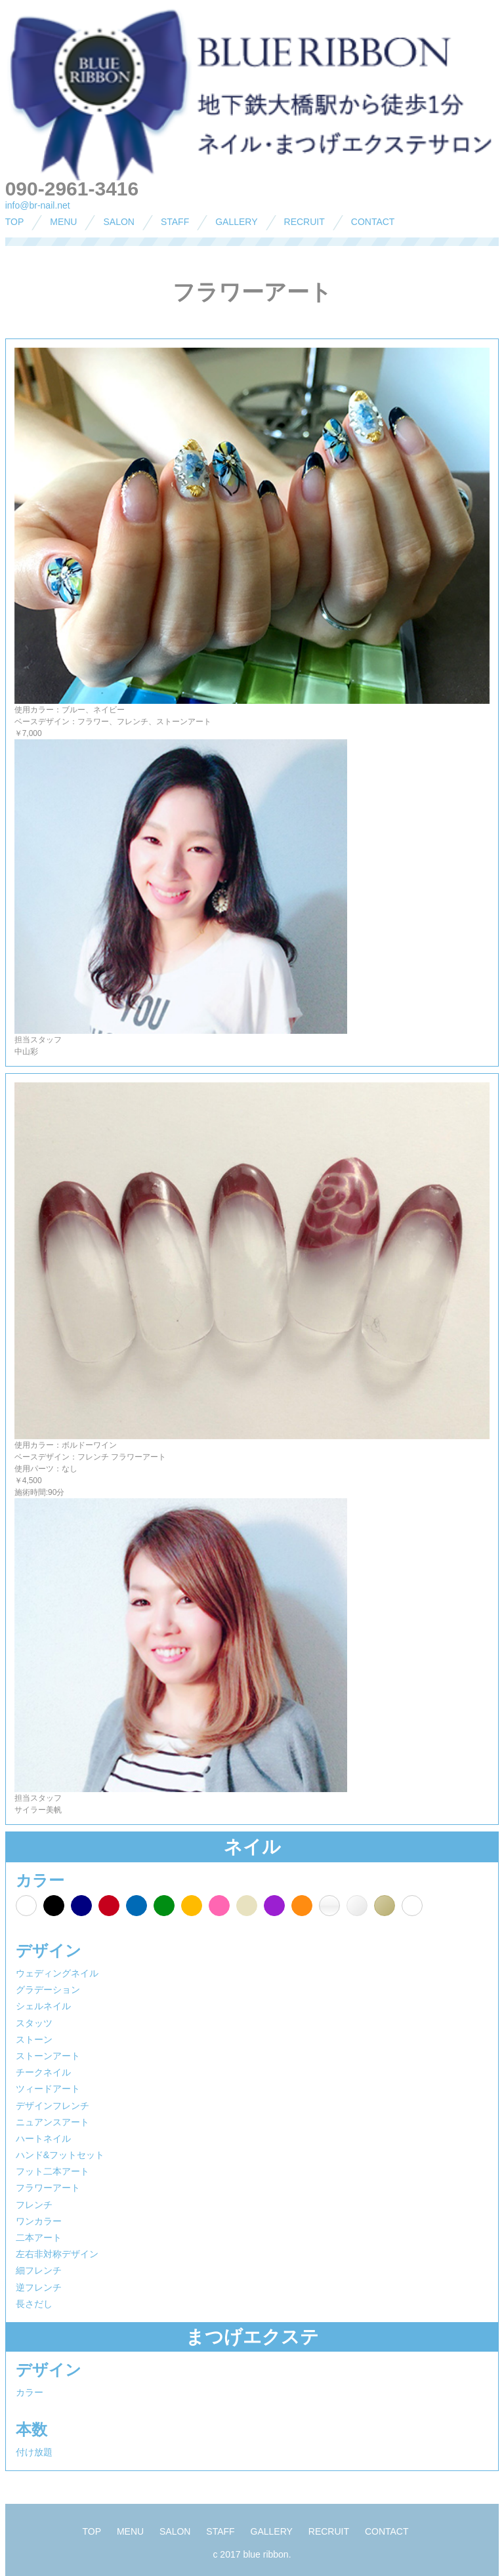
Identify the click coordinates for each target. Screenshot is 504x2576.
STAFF (175, 221)
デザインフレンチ (52, 2105)
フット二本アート (52, 2171)
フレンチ (34, 2204)
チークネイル (43, 2072)
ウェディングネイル (57, 1973)
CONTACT (373, 221)
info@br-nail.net (37, 205)
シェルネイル (43, 2006)
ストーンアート (48, 2056)
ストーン (34, 2039)
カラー (29, 2392)
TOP (14, 221)
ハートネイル (43, 2138)
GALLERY (236, 221)
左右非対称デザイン (57, 2254)
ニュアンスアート (52, 2122)
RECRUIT (304, 221)
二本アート (39, 2237)
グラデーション (48, 1989)
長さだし (34, 2304)
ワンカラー (39, 2221)
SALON (118, 221)
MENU (63, 221)
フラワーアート (48, 2187)
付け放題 (34, 2452)
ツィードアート (48, 2088)
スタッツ (34, 2023)
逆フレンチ (39, 2287)
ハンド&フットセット (60, 2155)
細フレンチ (39, 2270)
